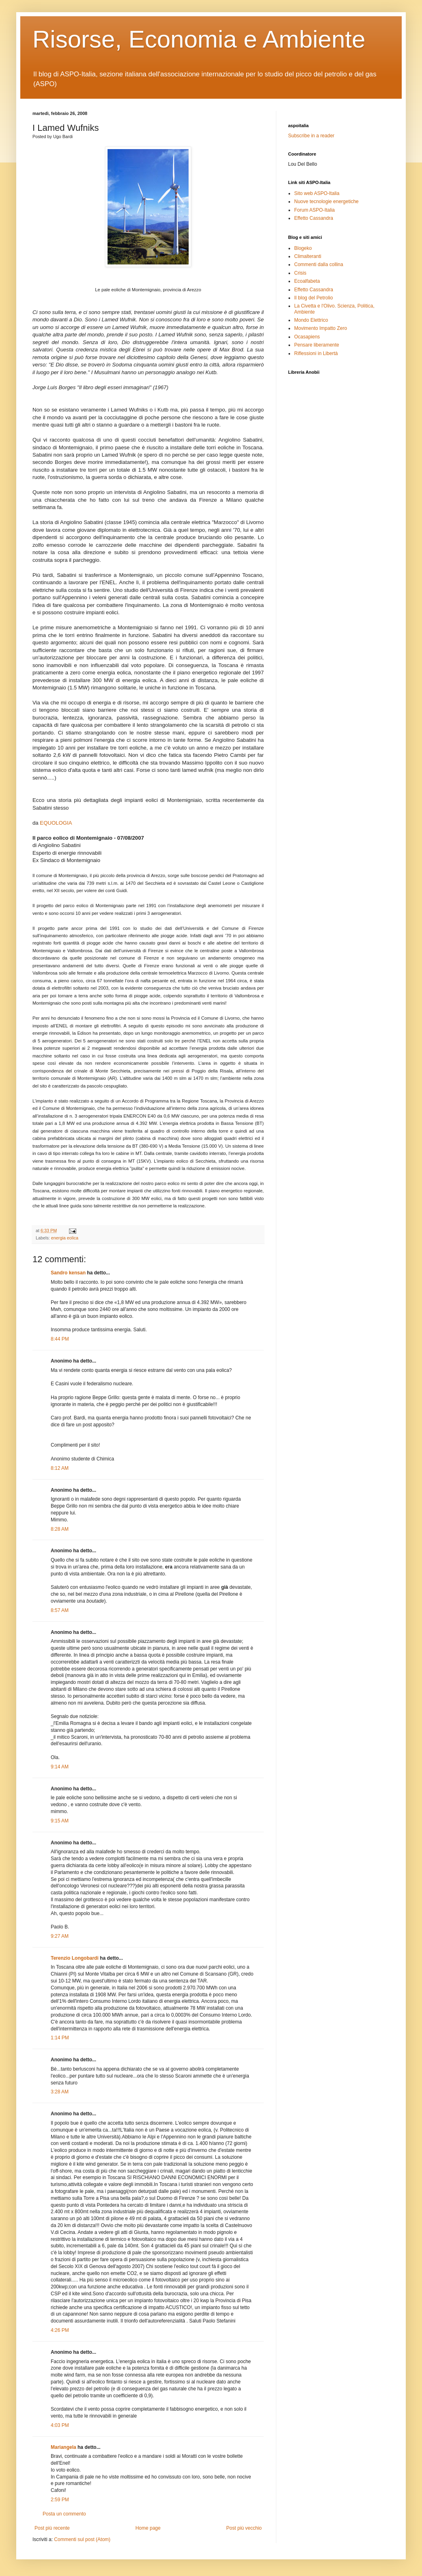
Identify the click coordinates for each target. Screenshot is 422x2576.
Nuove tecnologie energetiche (326, 201)
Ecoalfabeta (307, 281)
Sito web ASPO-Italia (316, 193)
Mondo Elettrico (311, 320)
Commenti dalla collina (318, 264)
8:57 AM (60, 1610)
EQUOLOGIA (56, 823)
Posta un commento (64, 2514)
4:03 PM (60, 2425)
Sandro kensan (68, 1273)
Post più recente (52, 2528)
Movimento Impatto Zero (320, 328)
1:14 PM (60, 2038)
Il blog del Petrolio (313, 298)
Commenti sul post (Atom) (82, 2539)
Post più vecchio (244, 2528)
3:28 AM (60, 2092)
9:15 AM (60, 1821)
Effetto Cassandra (313, 218)
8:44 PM (60, 1339)
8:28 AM (60, 1529)
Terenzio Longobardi (75, 1958)
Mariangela (63, 2447)
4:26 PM (60, 2330)
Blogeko (303, 248)
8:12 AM (60, 1468)
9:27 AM (60, 1936)
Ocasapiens (307, 337)
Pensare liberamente (316, 345)
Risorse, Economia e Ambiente (198, 39)
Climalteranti (307, 256)
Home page (148, 2528)
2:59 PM (60, 2499)
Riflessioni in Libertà (316, 353)
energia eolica (64, 1237)
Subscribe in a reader (311, 136)
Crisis (300, 273)
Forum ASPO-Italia (314, 210)
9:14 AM (60, 1767)
